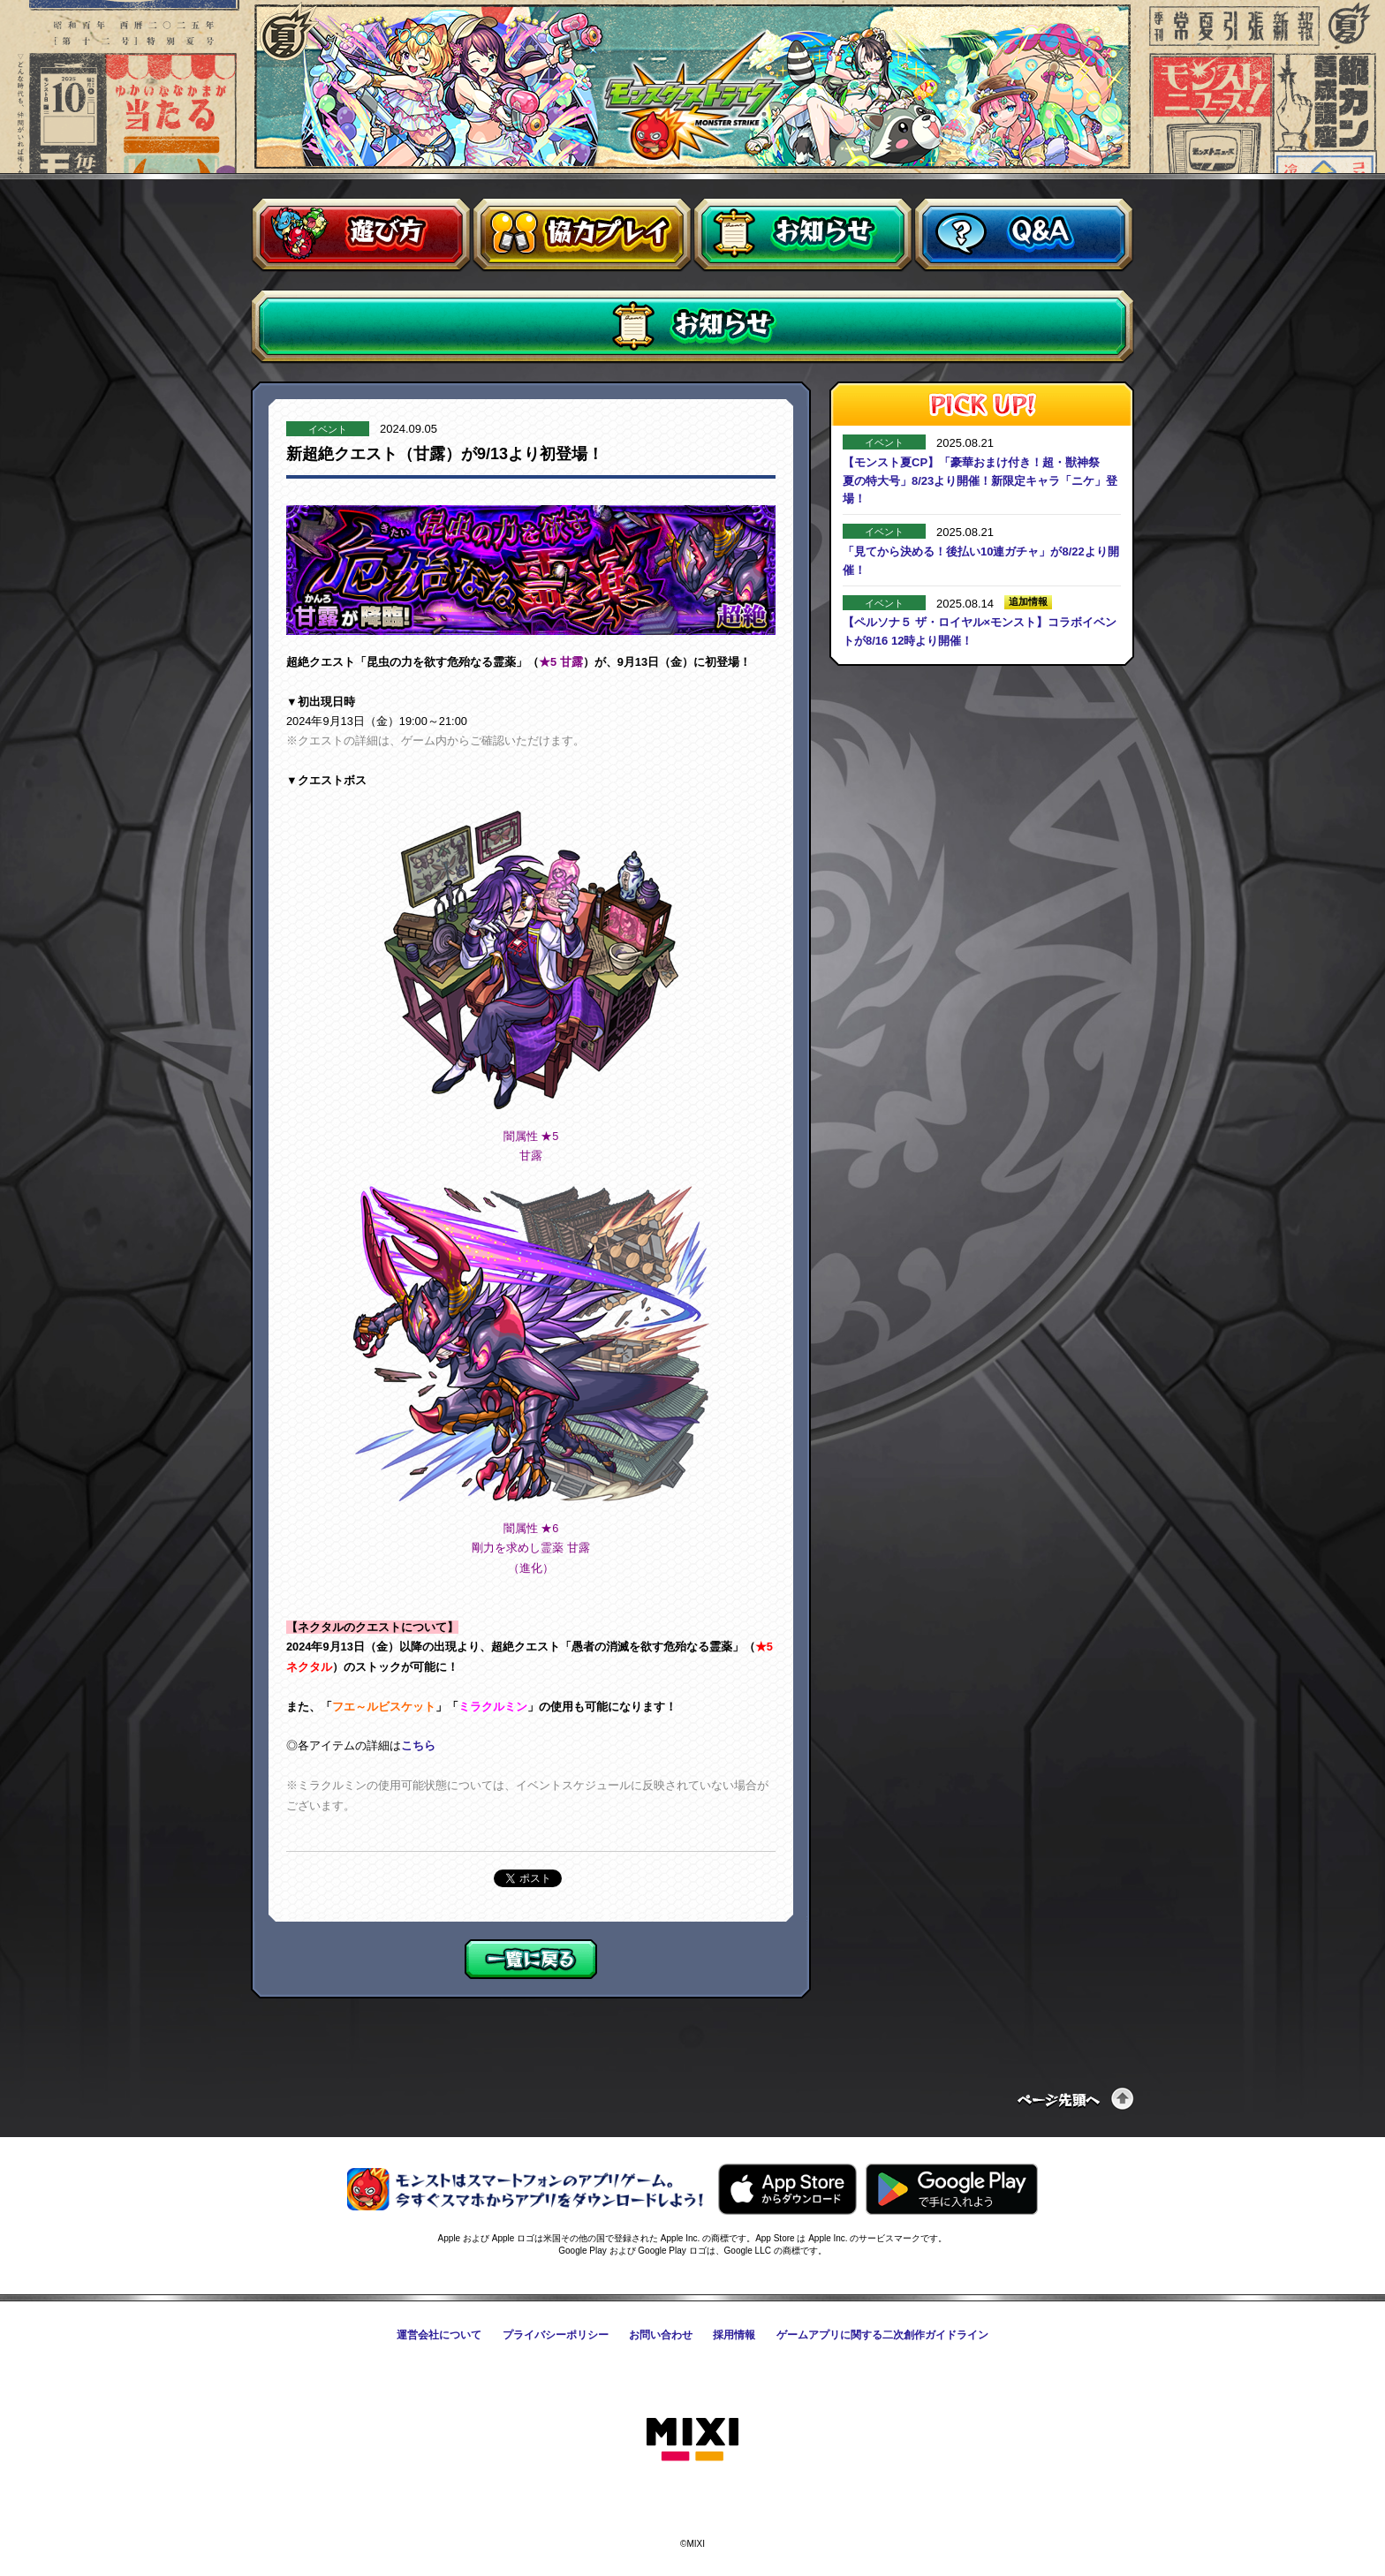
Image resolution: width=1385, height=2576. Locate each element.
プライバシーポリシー (556, 2335)
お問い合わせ (660, 2335)
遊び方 (361, 235)
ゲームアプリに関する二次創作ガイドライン (882, 2335)
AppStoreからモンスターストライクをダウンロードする (787, 2189)
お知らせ (802, 235)
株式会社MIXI (692, 2440)
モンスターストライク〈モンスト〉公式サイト (693, 95)
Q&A (1023, 235)
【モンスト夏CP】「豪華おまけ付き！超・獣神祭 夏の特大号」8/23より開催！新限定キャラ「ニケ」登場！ (980, 481)
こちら (418, 1745)
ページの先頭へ (1076, 2099)
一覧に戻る (531, 1959)
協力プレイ (582, 235)
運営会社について (439, 2335)
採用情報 (734, 2335)
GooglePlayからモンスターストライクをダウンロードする (952, 2189)
